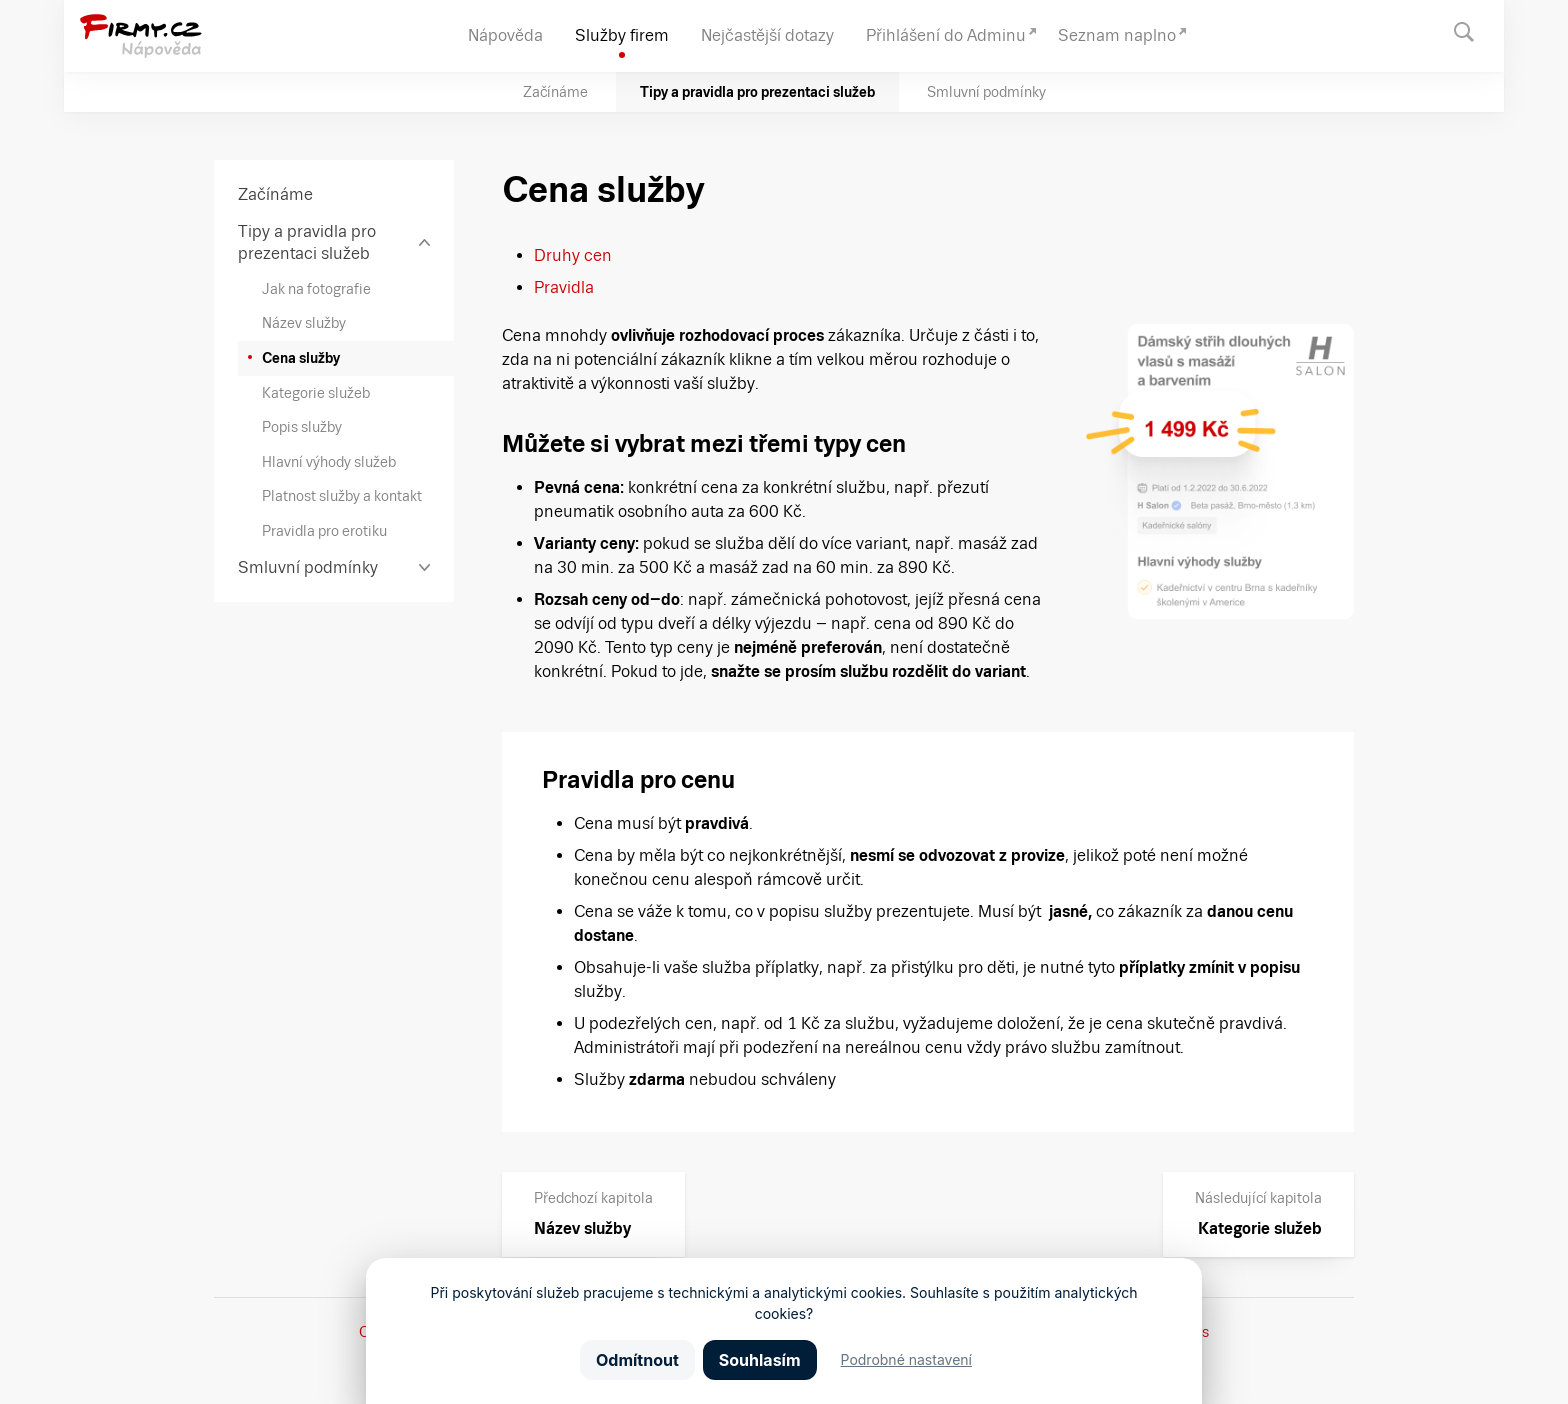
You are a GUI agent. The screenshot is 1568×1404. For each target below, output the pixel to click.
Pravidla (564, 287)
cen (596, 255)
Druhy (557, 255)
